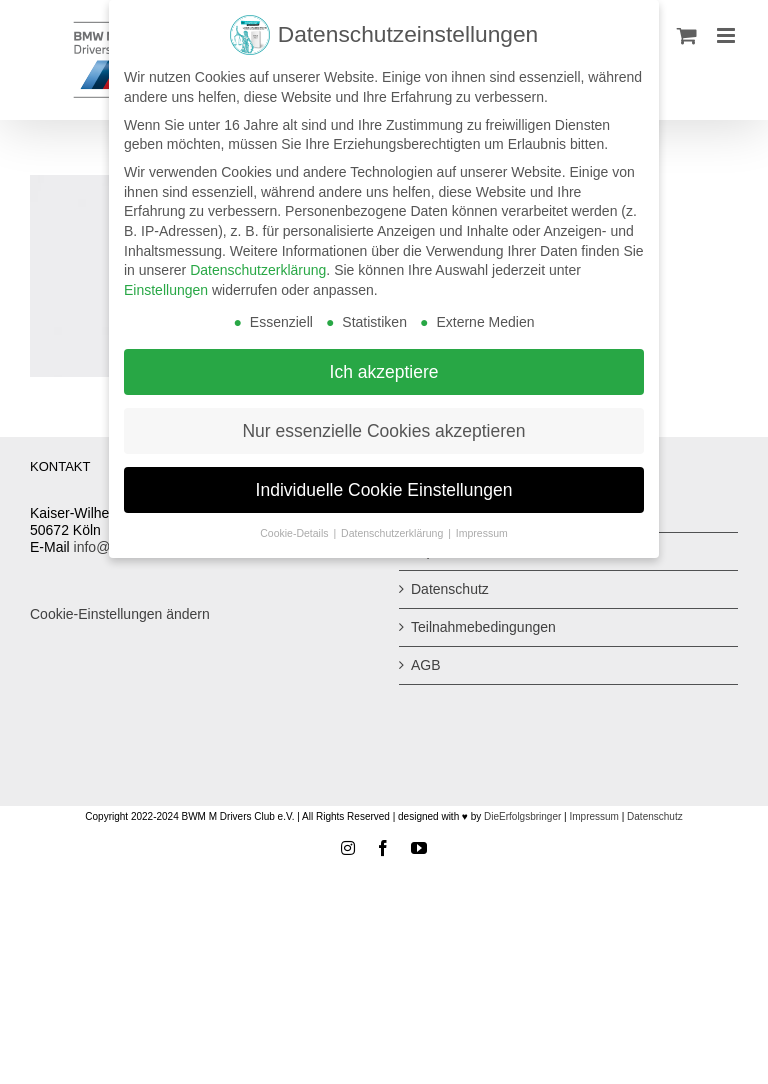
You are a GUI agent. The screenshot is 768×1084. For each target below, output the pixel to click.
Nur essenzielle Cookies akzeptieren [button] (383, 430)
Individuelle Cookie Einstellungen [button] (384, 489)
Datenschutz (450, 589)
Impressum (593, 816)
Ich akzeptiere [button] (384, 371)
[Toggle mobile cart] (687, 35)
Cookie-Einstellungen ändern (120, 614)
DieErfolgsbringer (522, 816)
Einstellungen (166, 290)
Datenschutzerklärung (258, 270)
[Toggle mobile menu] (727, 35)
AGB (426, 665)
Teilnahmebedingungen (483, 627)
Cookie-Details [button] (295, 533)
